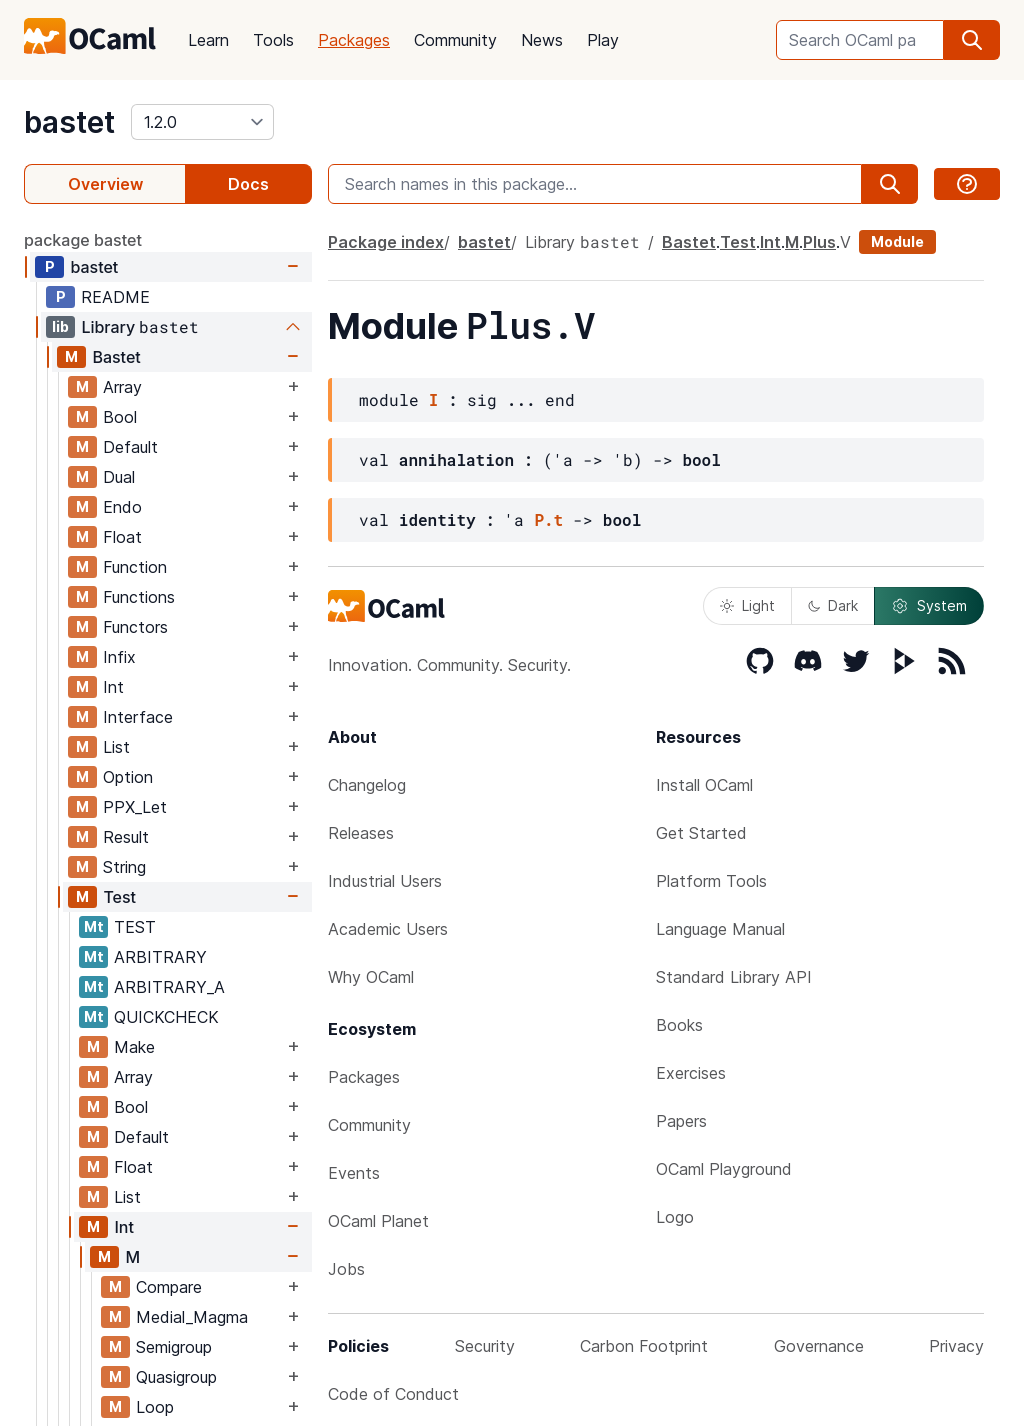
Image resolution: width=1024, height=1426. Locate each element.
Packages (354, 40)
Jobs (346, 1269)
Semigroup (174, 1347)
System (929, 606)
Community (455, 40)
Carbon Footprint (644, 1346)
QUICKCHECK (166, 1017)
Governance (819, 1346)
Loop (155, 1407)
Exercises (691, 1073)
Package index (386, 242)
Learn (208, 40)
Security (485, 1346)
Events (354, 1173)
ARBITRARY (160, 957)
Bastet (116, 357)
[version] (202, 122)
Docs (248, 184)
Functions (139, 597)
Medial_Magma (192, 1317)
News (542, 40)
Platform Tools (711, 881)
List (116, 747)
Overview (105, 184)
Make (134, 1047)
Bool (120, 417)
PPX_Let (135, 807)
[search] (972, 40)
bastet (69, 122)
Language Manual (720, 929)
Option (128, 777)
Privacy (956, 1346)
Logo (675, 1217)
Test (119, 897)
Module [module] (897, 241)
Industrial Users (385, 881)
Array (122, 387)
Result (126, 837)
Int (113, 687)
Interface (138, 717)
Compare (169, 1287)
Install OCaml (704, 785)
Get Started (701, 833)
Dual (119, 477)
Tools (273, 40)
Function (135, 567)
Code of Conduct (393, 1394)
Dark (833, 605)
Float (122, 537)
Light (747, 605)
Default (130, 447)
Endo (122, 507)
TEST (135, 927)
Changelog (367, 785)
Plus (819, 242)
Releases (361, 833)
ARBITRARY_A (169, 987)
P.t (548, 519)
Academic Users (388, 929)
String (124, 867)
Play (603, 40)
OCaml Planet (378, 1221)
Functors (135, 627)
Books (679, 1025)
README (115, 297)
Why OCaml (371, 977)
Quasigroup (176, 1377)
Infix (119, 657)
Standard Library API (734, 977)
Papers (681, 1121)
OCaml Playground (724, 1169)
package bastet (83, 240)
